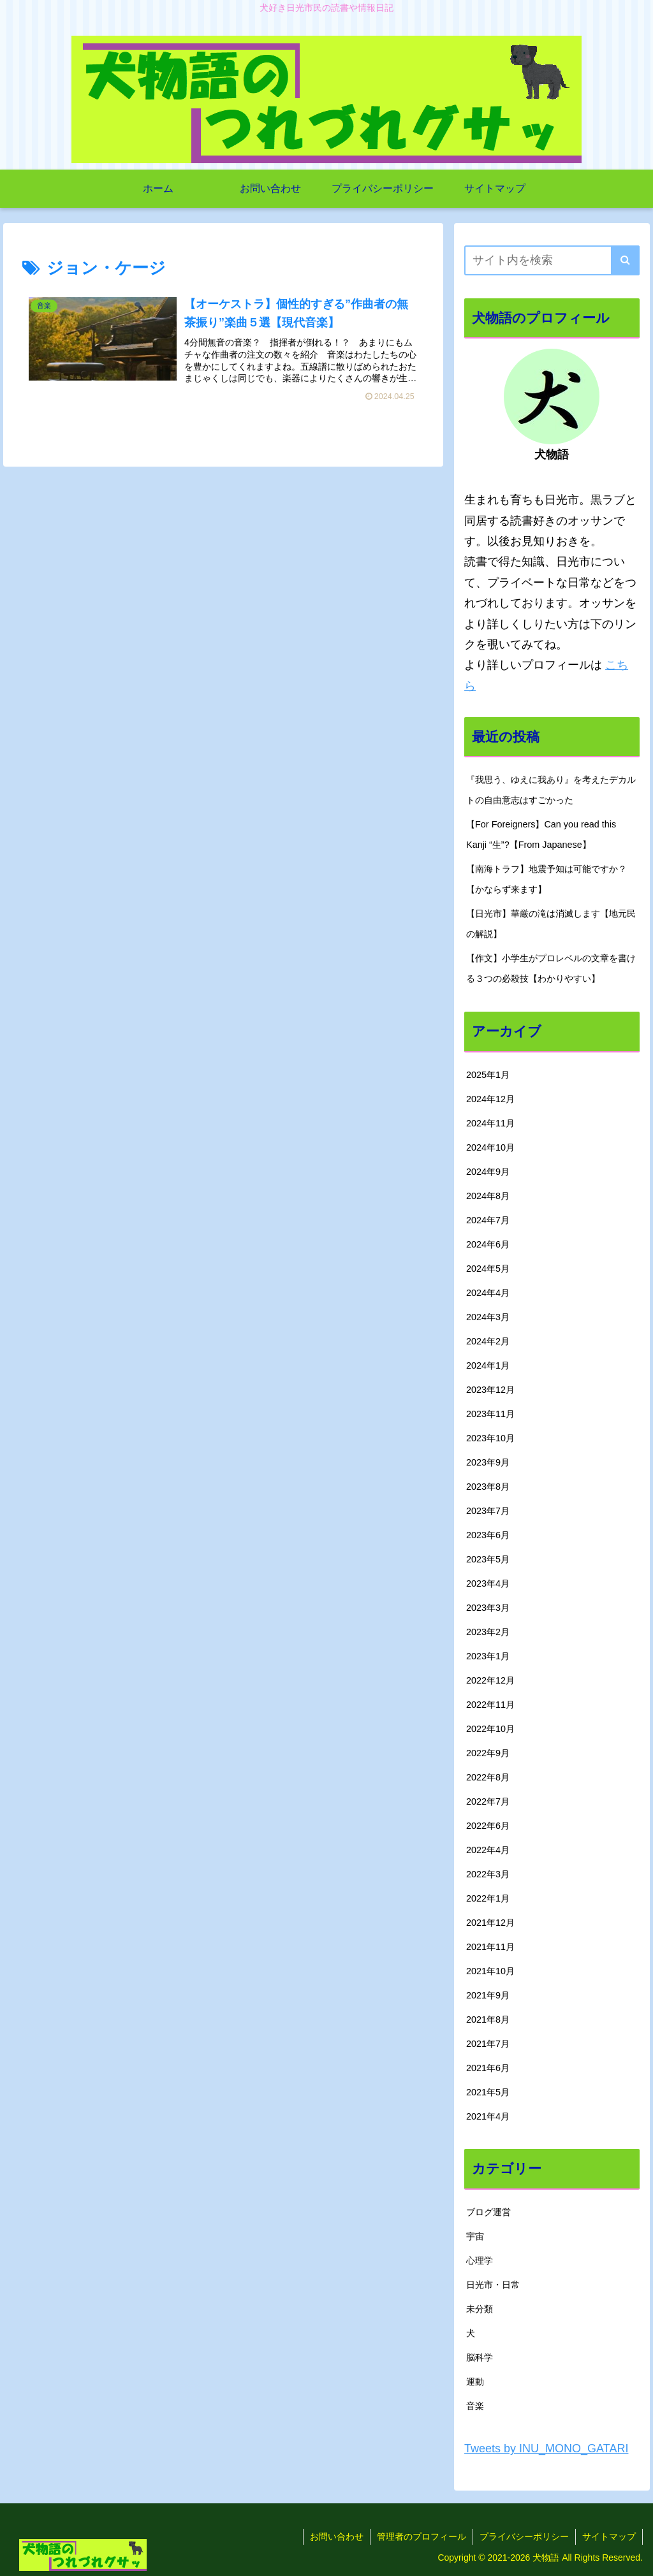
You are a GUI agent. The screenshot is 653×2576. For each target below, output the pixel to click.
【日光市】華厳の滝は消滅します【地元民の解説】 (551, 923)
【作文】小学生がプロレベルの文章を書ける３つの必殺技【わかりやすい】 (551, 968)
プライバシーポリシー (524, 2536)
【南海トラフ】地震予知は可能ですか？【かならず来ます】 (546, 879)
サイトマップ (609, 2536)
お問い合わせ (336, 2536)
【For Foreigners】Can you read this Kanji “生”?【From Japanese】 (541, 834)
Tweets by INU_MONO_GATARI (546, 2448)
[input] (551, 260)
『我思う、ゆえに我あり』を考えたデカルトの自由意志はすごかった (551, 790)
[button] (625, 260)
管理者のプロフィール (421, 2536)
